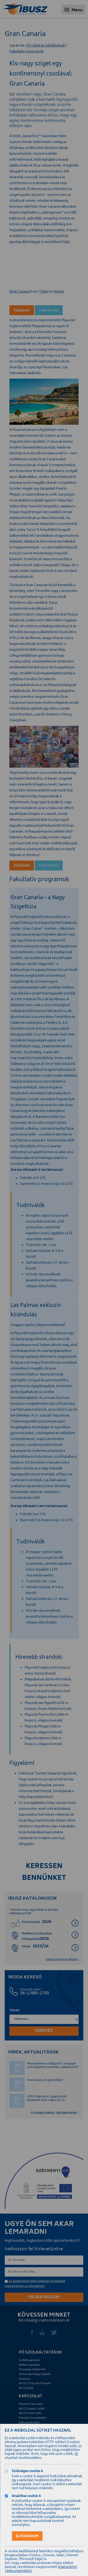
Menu (74, 10)
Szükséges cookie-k (27, 2472)
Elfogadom (27, 2536)
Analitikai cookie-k (26, 2497)
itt (76, 2454)
